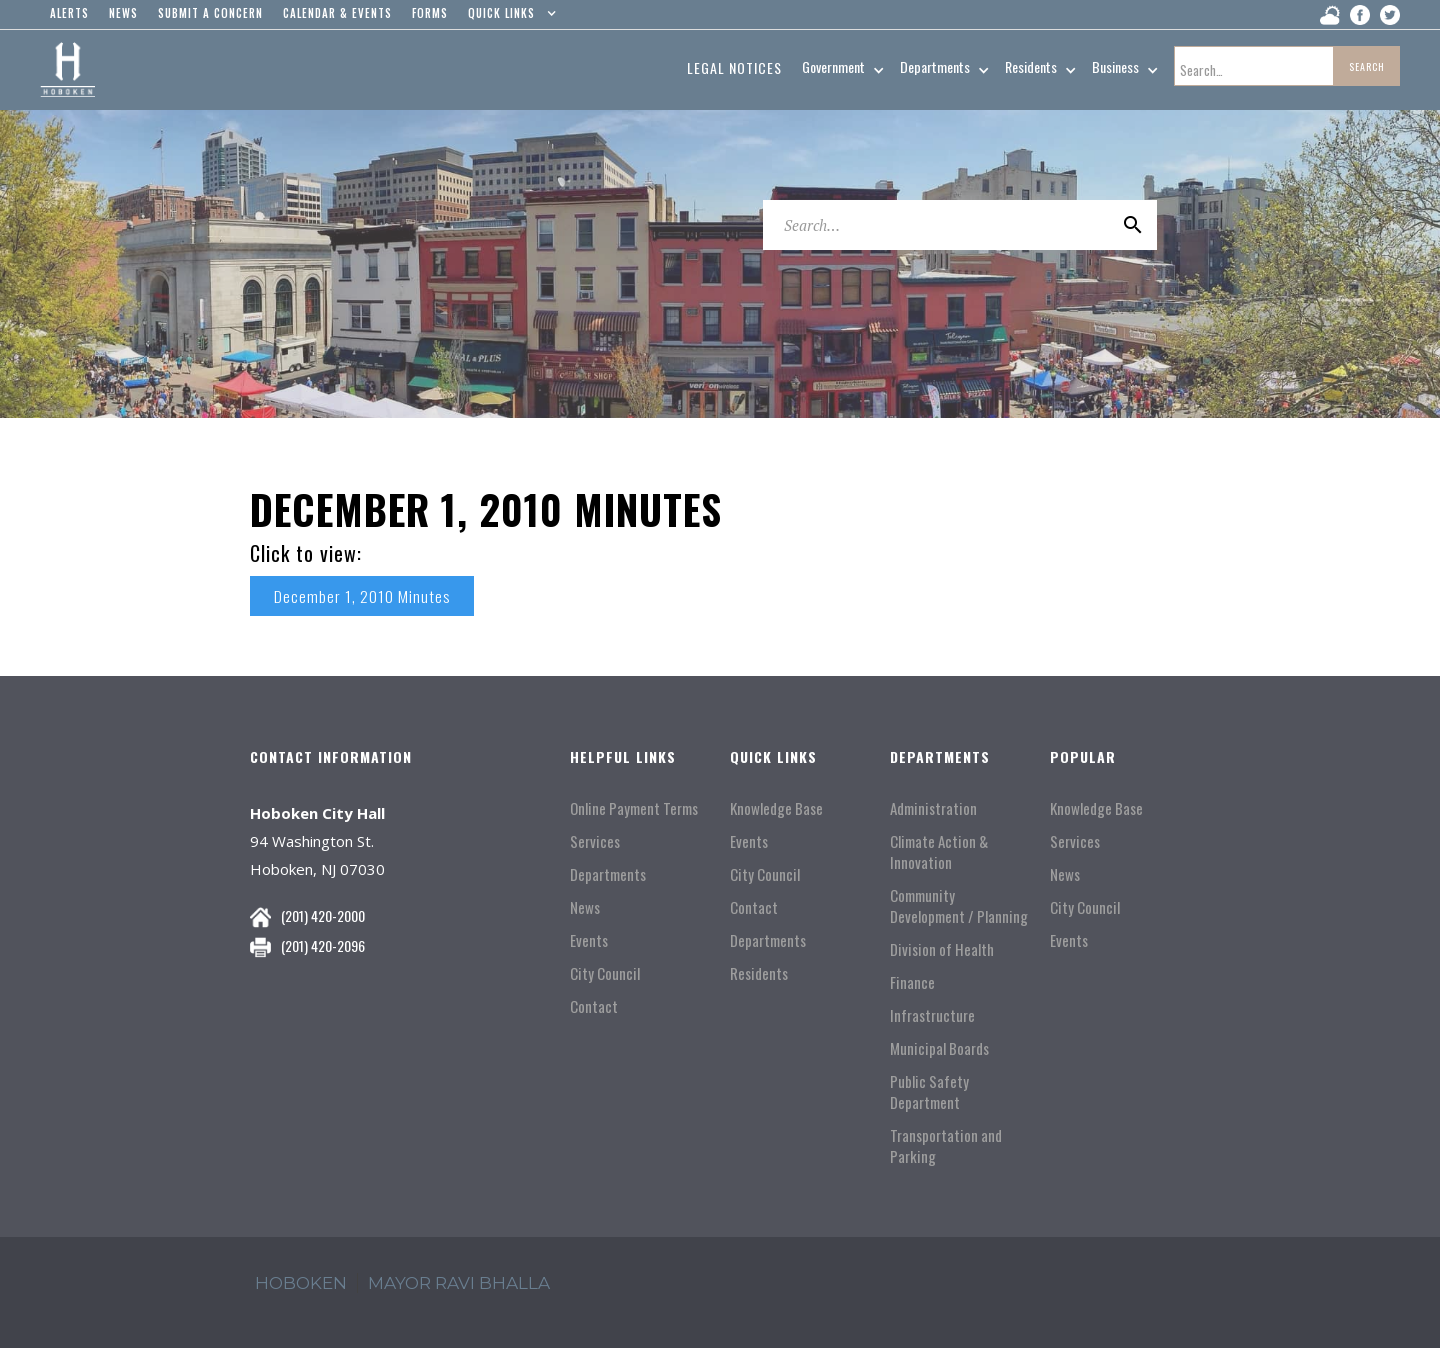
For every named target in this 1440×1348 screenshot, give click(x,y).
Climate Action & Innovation (939, 852)
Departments (608, 874)
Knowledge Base (776, 808)
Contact (594, 1006)
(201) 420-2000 (323, 915)
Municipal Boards (939, 1048)
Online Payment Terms (634, 808)
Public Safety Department (929, 1092)
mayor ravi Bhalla (459, 1283)
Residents (759, 973)
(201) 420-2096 (323, 945)
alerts (69, 13)
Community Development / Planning (959, 906)
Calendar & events (337, 13)
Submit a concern (210, 13)
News (585, 907)
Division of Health (942, 949)
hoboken (301, 1283)
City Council (605, 973)
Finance (912, 982)
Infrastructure (932, 1015)
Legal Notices (734, 67)
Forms (430, 13)
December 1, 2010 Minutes (362, 596)
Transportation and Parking (946, 1146)
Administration (933, 808)
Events (589, 940)
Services (595, 841)
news (123, 13)
